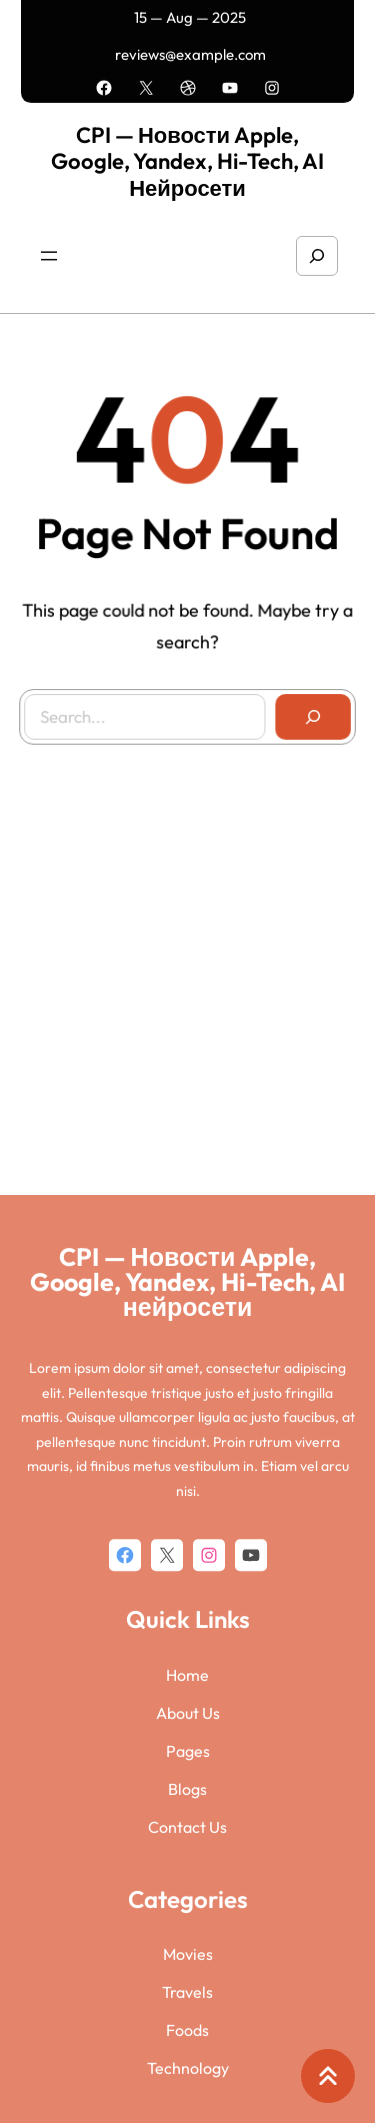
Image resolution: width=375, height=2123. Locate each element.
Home (187, 1972)
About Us (188, 2010)
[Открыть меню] (49, 249)
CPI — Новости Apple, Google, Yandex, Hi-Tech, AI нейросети (187, 153)
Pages (188, 2048)
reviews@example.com (190, 50)
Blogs (187, 2086)
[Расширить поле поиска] (317, 249)
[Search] (310, 713)
